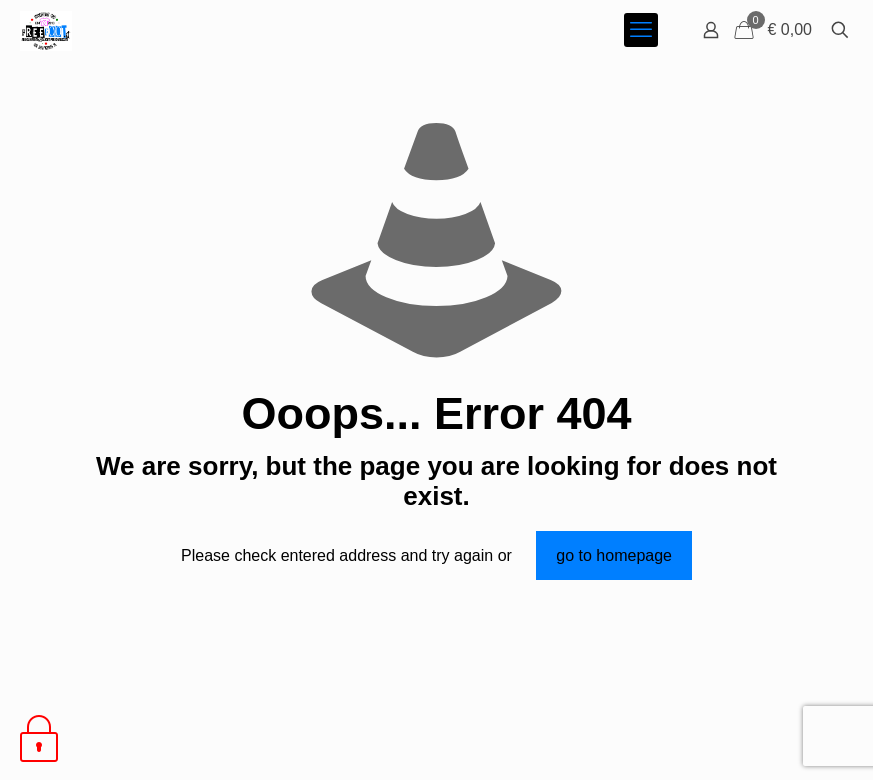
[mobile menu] (641, 30)
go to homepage (614, 555)
